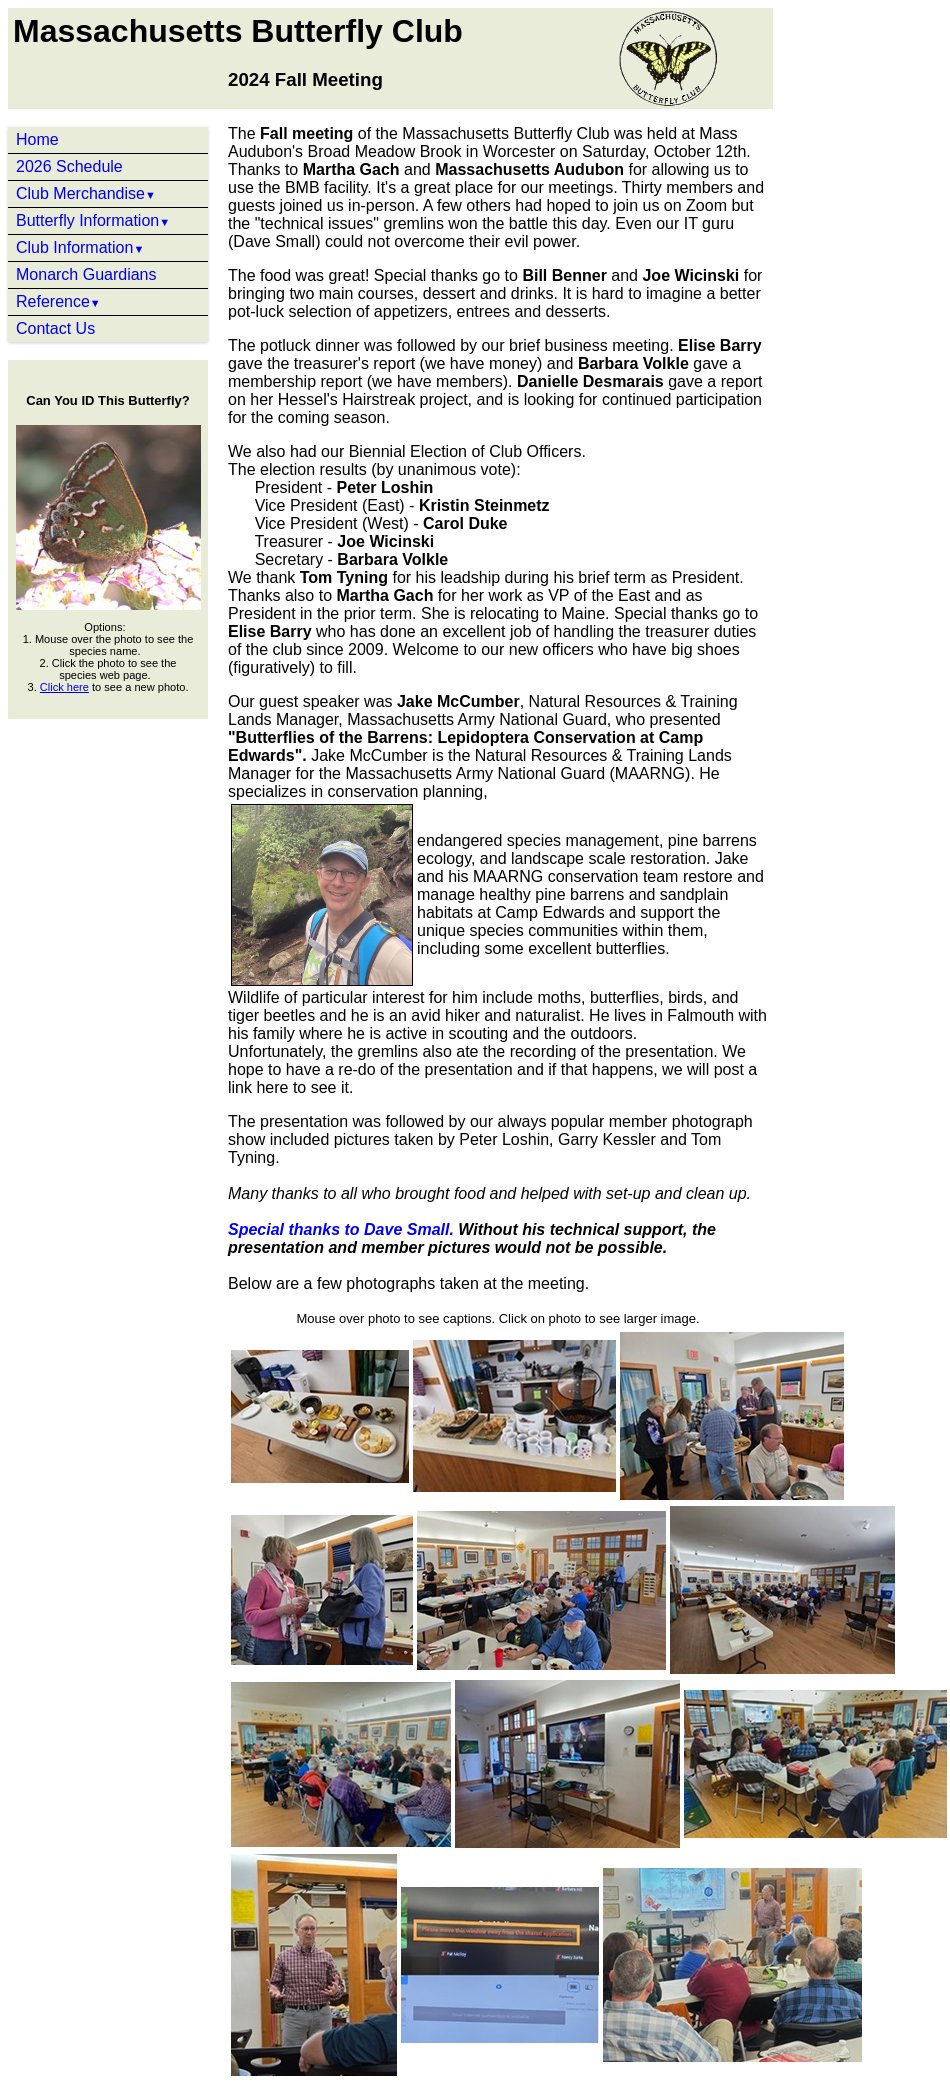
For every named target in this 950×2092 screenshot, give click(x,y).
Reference (58, 301)
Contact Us (55, 328)
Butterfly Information (93, 220)
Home (37, 139)
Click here (64, 687)
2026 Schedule (69, 166)
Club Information (80, 247)
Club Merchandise (86, 193)
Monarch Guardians (86, 274)
